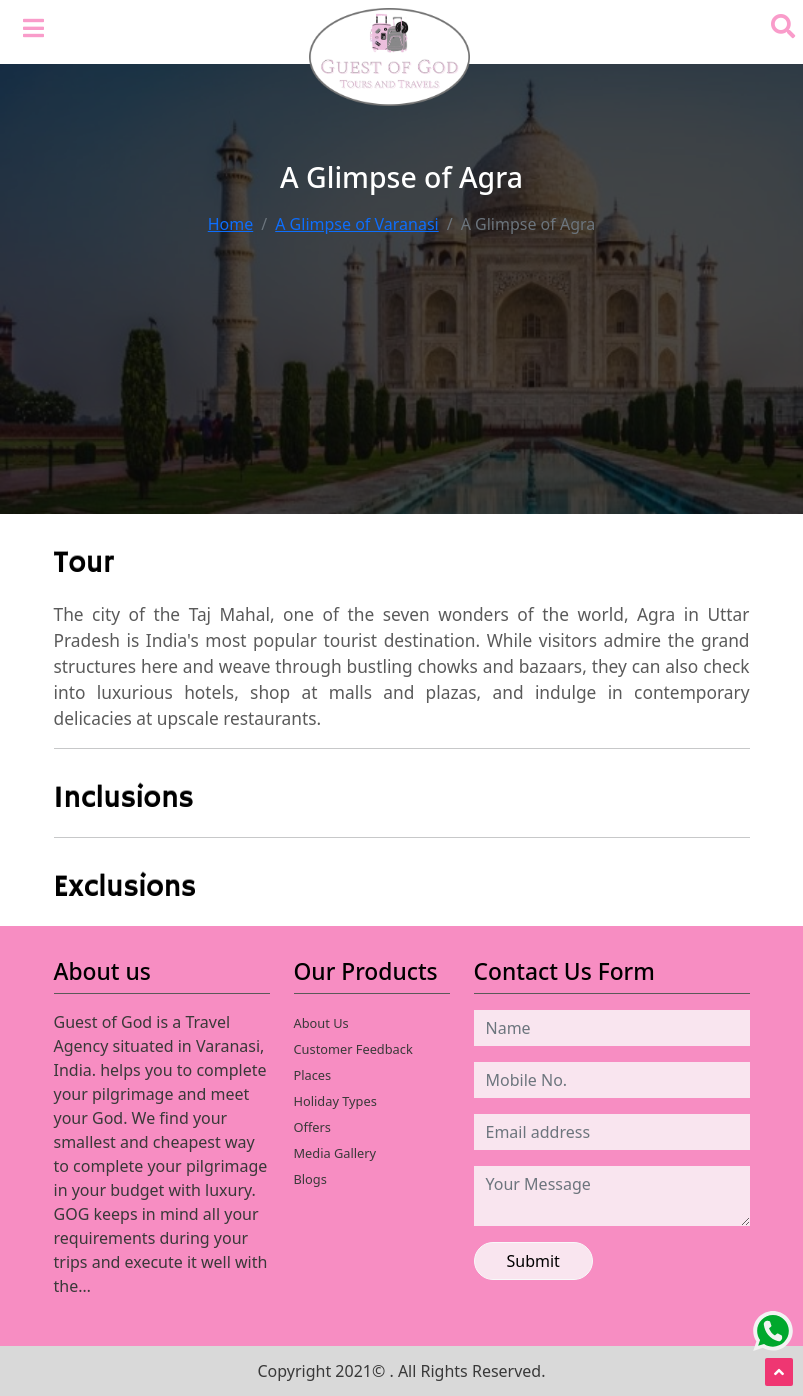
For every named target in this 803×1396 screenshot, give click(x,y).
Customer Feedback (353, 1049)
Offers (312, 1127)
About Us (321, 1023)
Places (313, 1075)
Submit (533, 1261)
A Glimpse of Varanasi (356, 224)
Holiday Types (335, 1101)
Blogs (310, 1179)
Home (231, 224)
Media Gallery (335, 1153)
